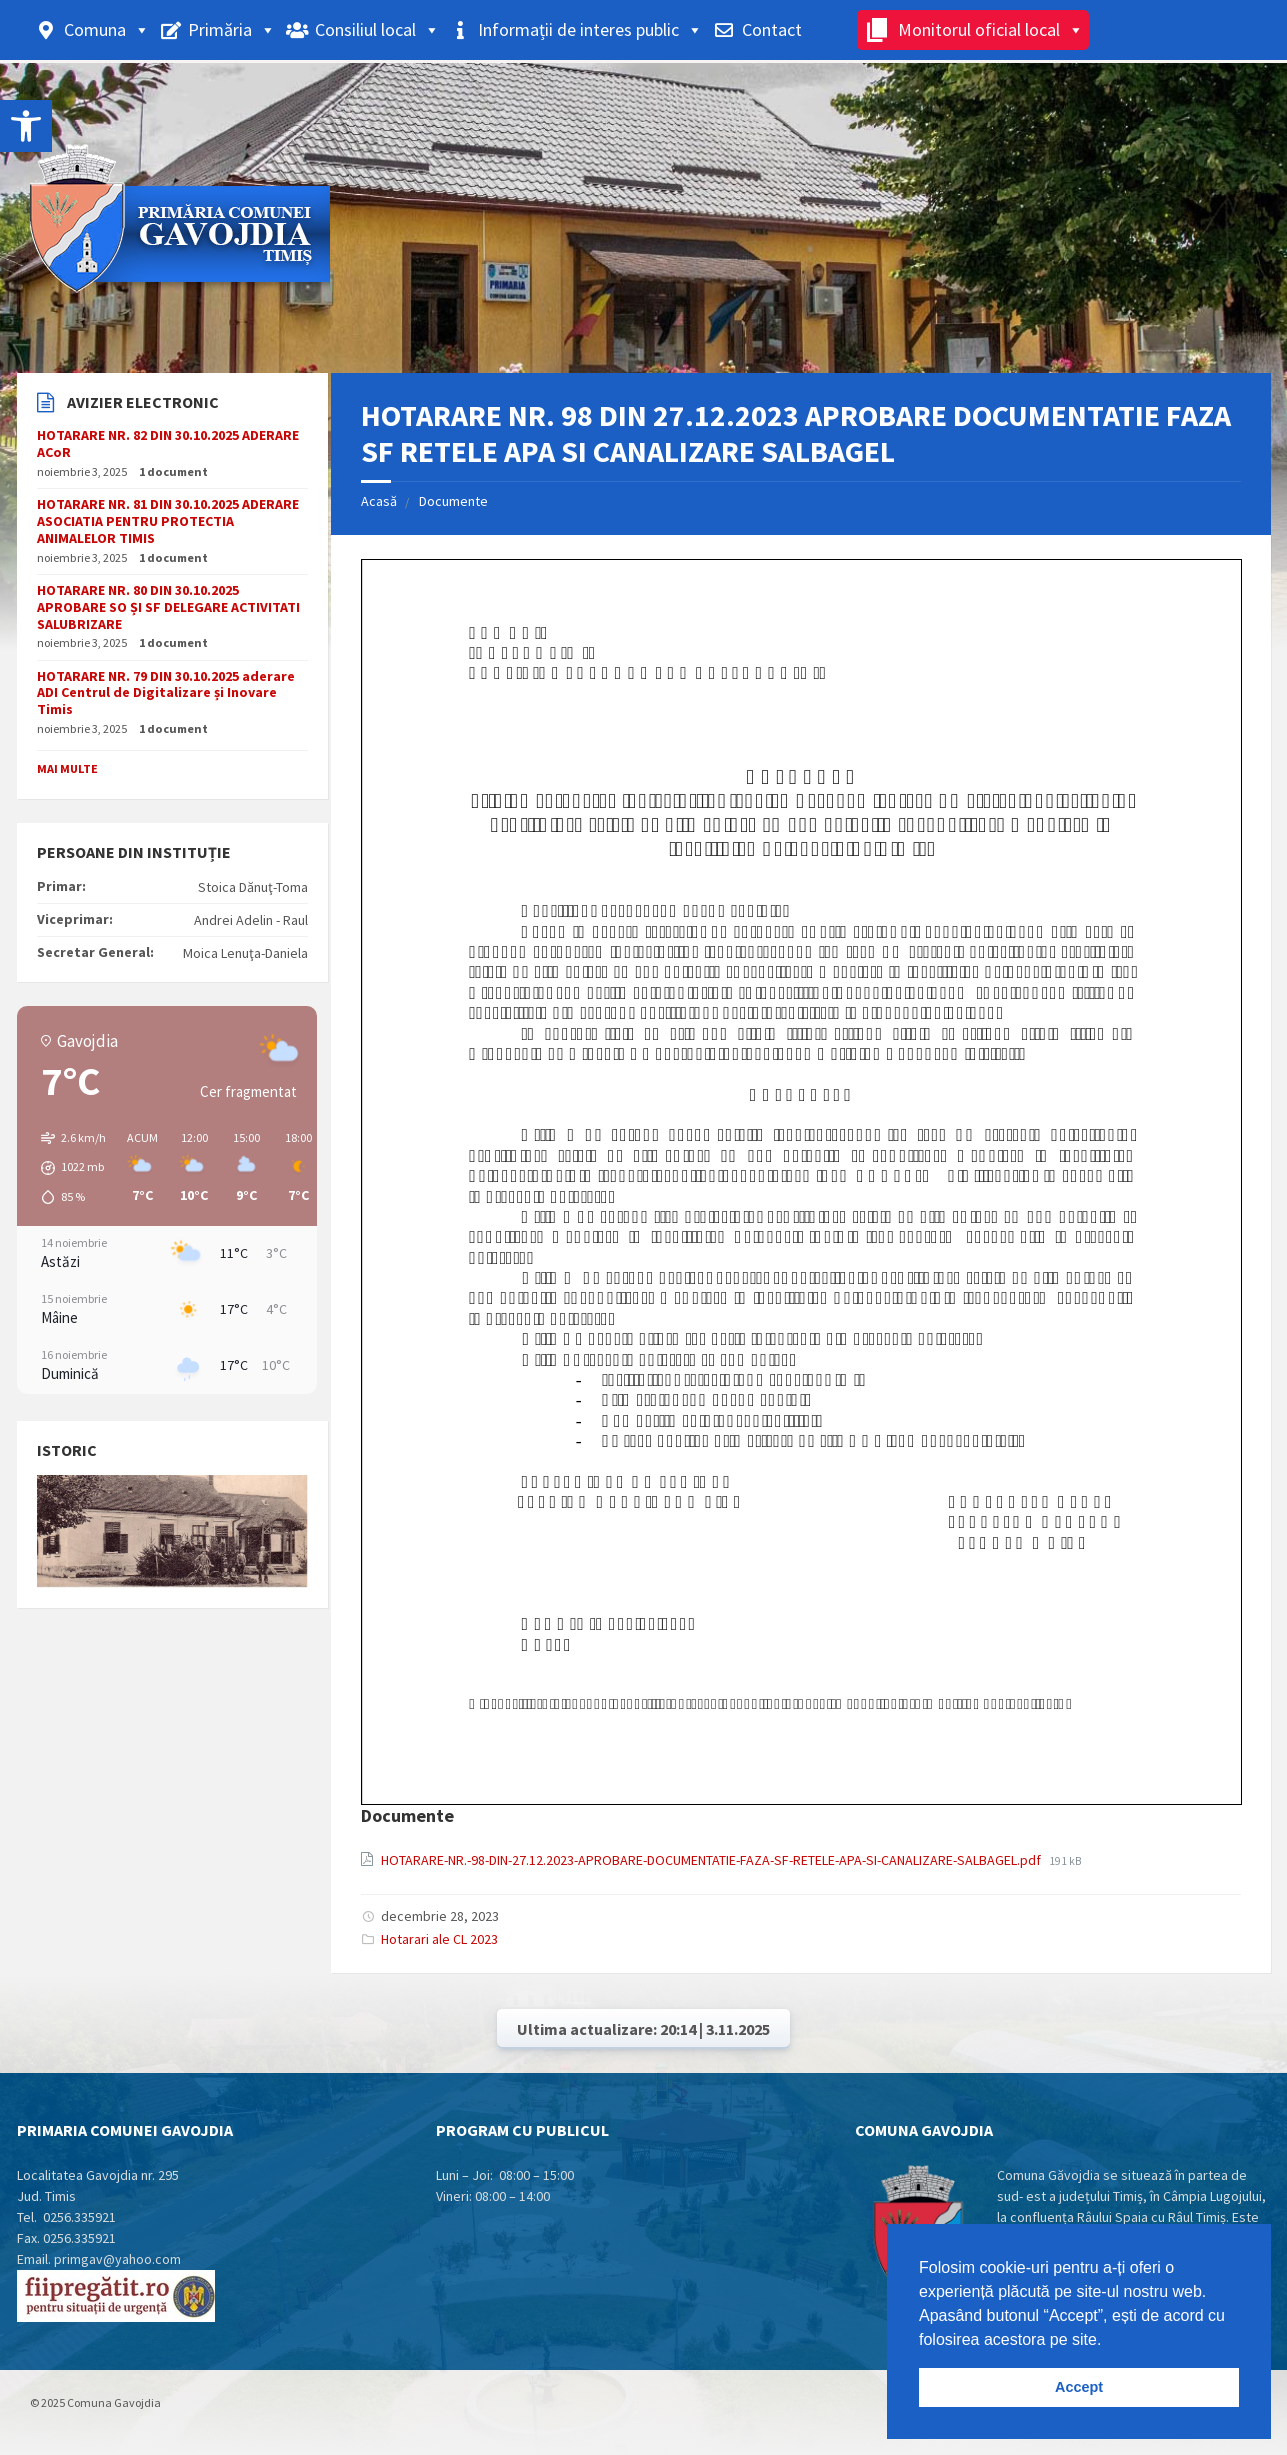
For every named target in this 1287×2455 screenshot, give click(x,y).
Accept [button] (1079, 2387)
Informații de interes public (590, 29)
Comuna (107, 29)
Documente (453, 501)
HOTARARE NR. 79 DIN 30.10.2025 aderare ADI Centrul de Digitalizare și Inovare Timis (166, 693)
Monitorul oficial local (991, 29)
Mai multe (67, 768)
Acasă (379, 501)
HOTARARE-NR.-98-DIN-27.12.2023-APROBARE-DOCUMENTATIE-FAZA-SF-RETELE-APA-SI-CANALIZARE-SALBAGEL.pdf (712, 1860)
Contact (772, 29)
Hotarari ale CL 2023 (439, 1939)
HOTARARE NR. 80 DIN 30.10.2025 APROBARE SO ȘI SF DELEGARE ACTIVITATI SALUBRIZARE (168, 607)
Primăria (232, 29)
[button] (66, 1168)
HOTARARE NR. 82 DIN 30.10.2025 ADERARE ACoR (168, 443)
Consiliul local (377, 29)
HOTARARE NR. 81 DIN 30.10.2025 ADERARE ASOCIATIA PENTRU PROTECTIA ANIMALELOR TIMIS (168, 521)
